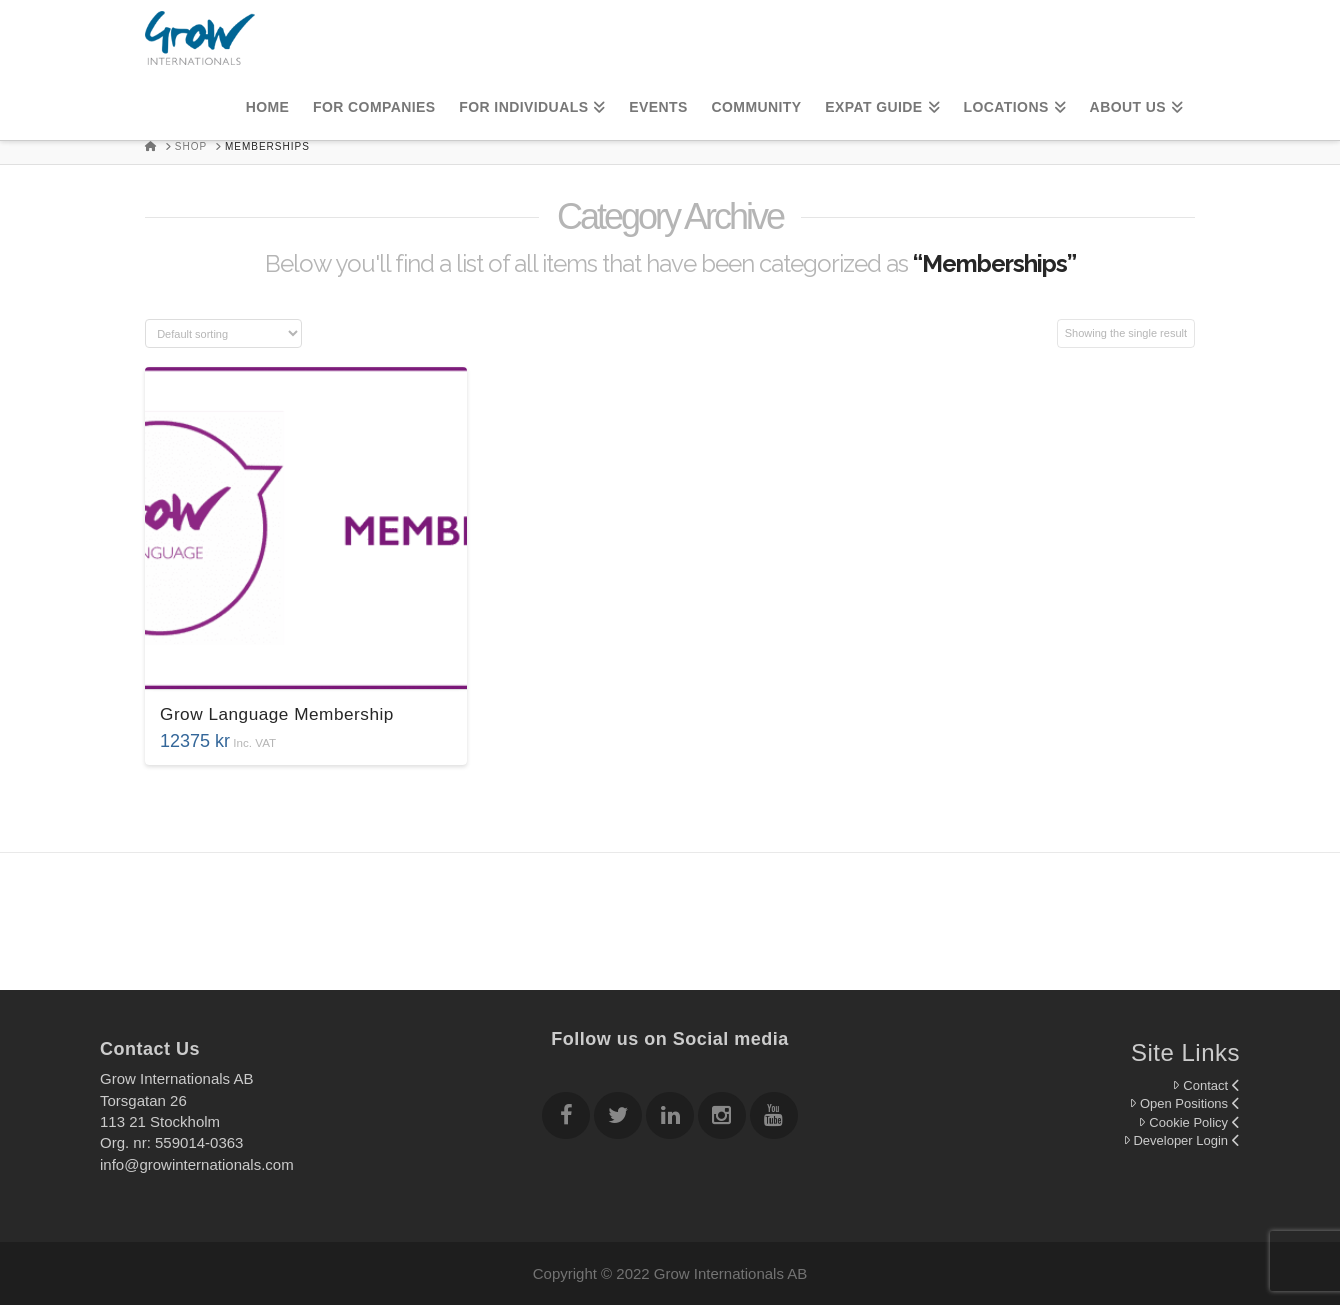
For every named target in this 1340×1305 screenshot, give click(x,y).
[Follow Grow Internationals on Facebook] (566, 1118)
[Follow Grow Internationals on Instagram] (722, 1118)
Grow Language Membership (277, 714)
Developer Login (1181, 1140)
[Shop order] (223, 333)
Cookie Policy (1189, 1122)
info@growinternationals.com (197, 1164)
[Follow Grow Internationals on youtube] (774, 1118)
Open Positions (1184, 1103)
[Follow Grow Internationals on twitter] (618, 1118)
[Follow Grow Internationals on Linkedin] (670, 1118)
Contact (1206, 1085)
